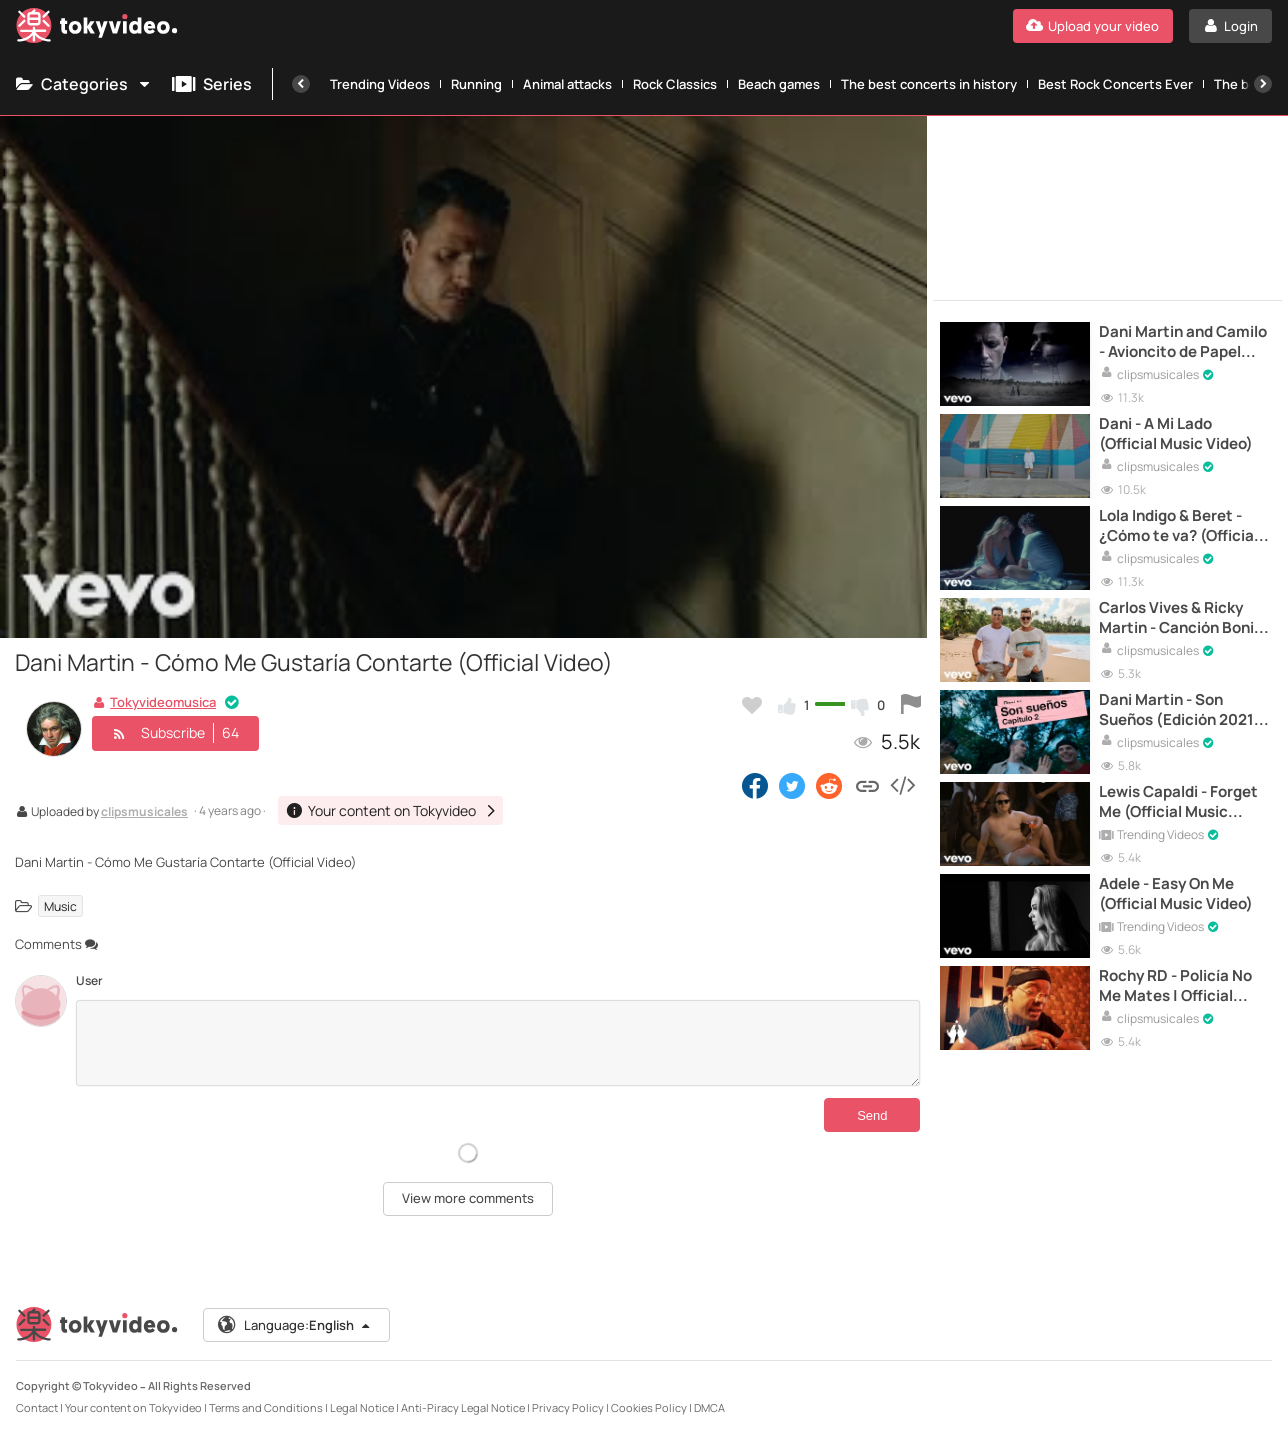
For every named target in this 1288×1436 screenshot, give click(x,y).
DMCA (709, 1407)
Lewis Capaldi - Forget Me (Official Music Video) (1178, 802)
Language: (295, 1325)
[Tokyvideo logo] (97, 29)
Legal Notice (362, 1407)
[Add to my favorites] (752, 705)
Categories (84, 84)
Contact (37, 1407)
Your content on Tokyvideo (133, 1407)
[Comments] (498, 1043)
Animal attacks (567, 84)
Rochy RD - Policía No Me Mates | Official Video (1175, 986)
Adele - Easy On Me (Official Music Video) (1176, 894)
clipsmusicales (144, 813)
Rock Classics (675, 84)
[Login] (1230, 26)
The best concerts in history (929, 84)
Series (212, 84)
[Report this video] (911, 705)
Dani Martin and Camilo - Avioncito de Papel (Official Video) (1183, 342)
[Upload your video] (1093, 26)
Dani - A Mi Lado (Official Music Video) (1176, 434)
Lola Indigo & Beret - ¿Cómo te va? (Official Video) (1178, 526)
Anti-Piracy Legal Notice (463, 1407)
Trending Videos (380, 84)
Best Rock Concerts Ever (1115, 84)
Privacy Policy (568, 1407)
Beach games (779, 84)
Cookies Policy (649, 1407)
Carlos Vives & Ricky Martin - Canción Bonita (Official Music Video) (1184, 618)
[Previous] (301, 84)
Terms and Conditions (266, 1407)
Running (476, 84)
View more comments (468, 1198)
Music (60, 905)
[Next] (1263, 84)
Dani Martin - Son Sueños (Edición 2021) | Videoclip (1184, 710)
